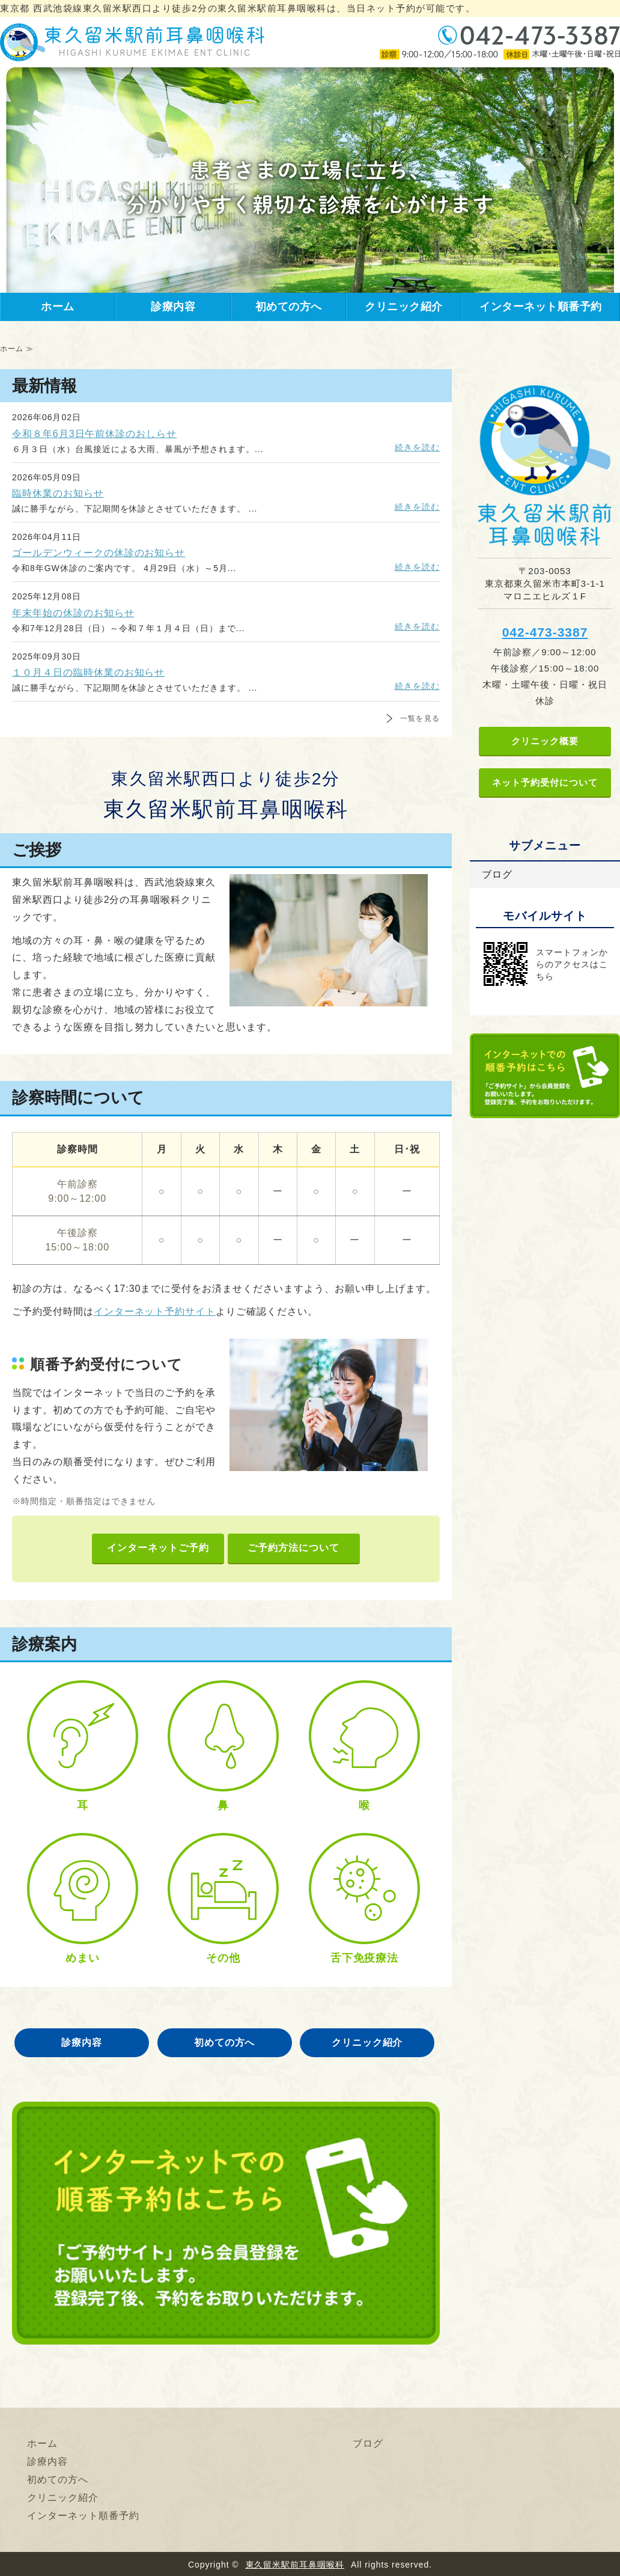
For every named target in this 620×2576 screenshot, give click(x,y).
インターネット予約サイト (155, 1311)
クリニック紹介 (404, 307)
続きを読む (417, 447)
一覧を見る (420, 718)
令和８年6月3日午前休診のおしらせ (94, 434)
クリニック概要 (545, 741)
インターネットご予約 (158, 1548)
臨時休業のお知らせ (58, 493)
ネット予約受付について (545, 782)
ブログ (497, 874)
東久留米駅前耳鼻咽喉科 (295, 2564)
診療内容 (173, 307)
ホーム (57, 307)
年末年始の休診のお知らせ (73, 613)
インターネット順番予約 (540, 307)
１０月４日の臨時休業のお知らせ (88, 672)
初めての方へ (288, 307)
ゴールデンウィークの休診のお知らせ (98, 553)
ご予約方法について (293, 1548)
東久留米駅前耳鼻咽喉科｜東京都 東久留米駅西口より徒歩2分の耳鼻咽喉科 (132, 42)
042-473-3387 (545, 632)
